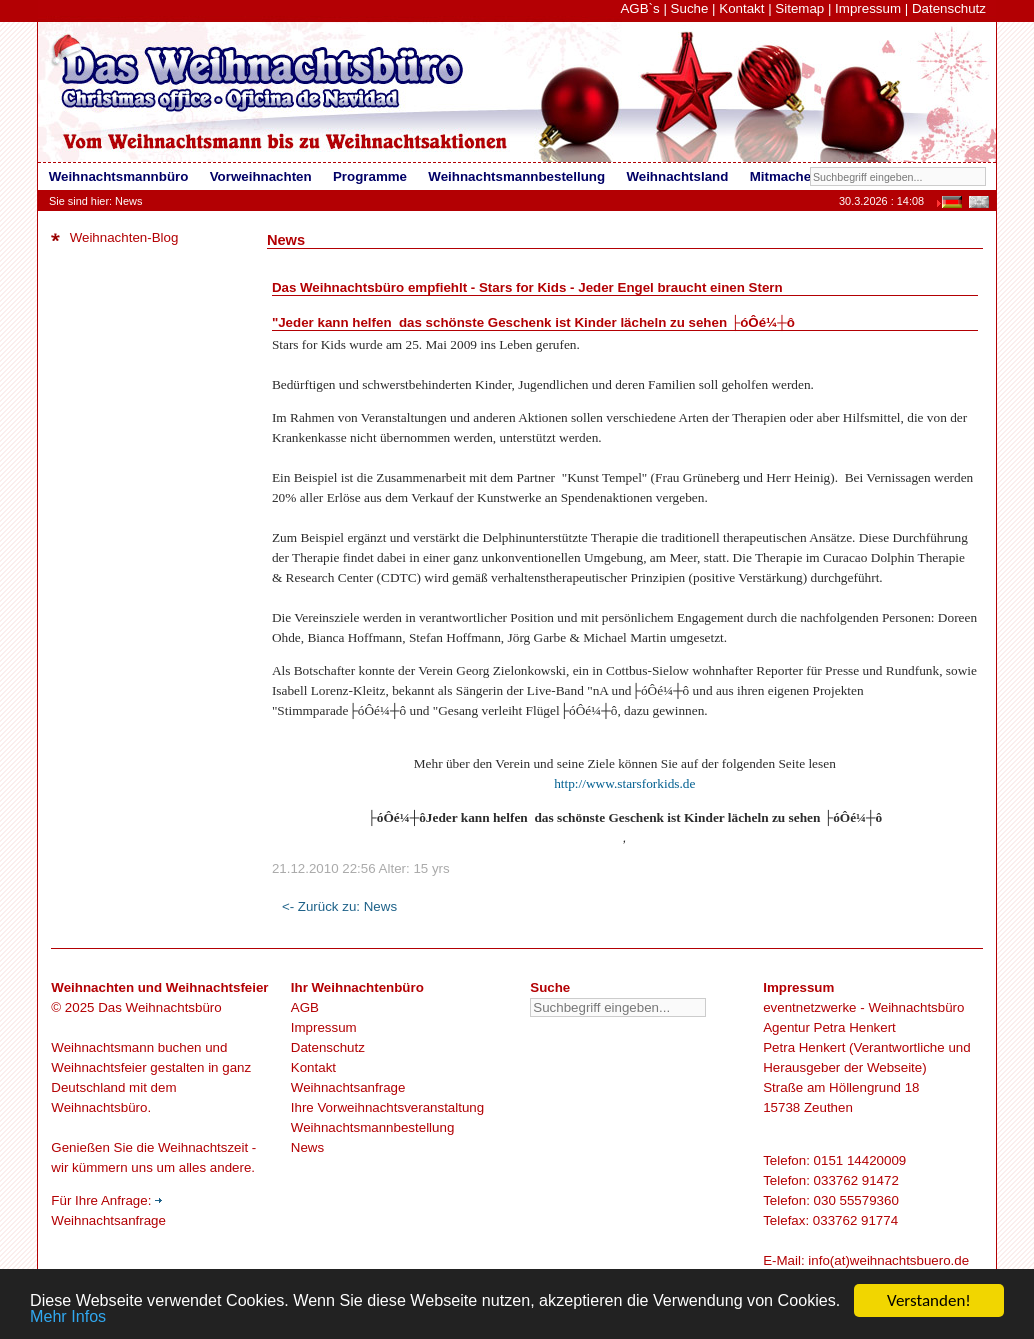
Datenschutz (949, 8)
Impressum (868, 8)
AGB (305, 1007)
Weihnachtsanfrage (348, 1087)
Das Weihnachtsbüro (159, 1007)
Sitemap (799, 8)
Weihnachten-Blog (114, 237)
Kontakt (741, 8)
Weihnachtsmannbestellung (373, 1127)
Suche (690, 8)
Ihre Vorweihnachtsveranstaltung (387, 1107)
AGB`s (639, 8)
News (307, 1147)
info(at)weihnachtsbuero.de (888, 1260)
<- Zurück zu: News (339, 906)
